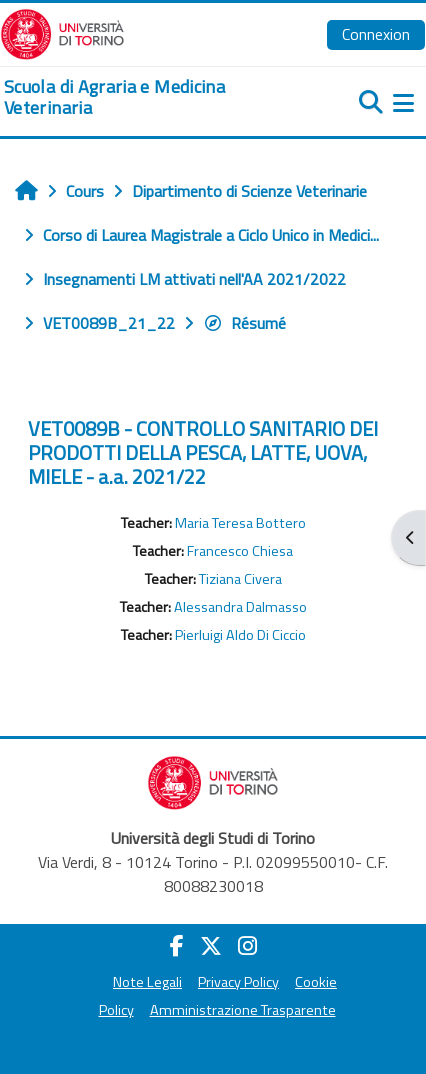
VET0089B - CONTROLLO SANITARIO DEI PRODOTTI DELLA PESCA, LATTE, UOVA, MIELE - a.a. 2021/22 (203, 452)
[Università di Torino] (62, 32)
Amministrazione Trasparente (243, 1010)
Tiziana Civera (240, 579)
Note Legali (147, 982)
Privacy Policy (238, 982)
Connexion (376, 34)
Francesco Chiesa (240, 551)
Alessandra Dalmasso (240, 607)
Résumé (244, 323)
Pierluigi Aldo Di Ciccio (240, 635)
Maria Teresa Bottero (240, 523)
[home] (142, 97)
